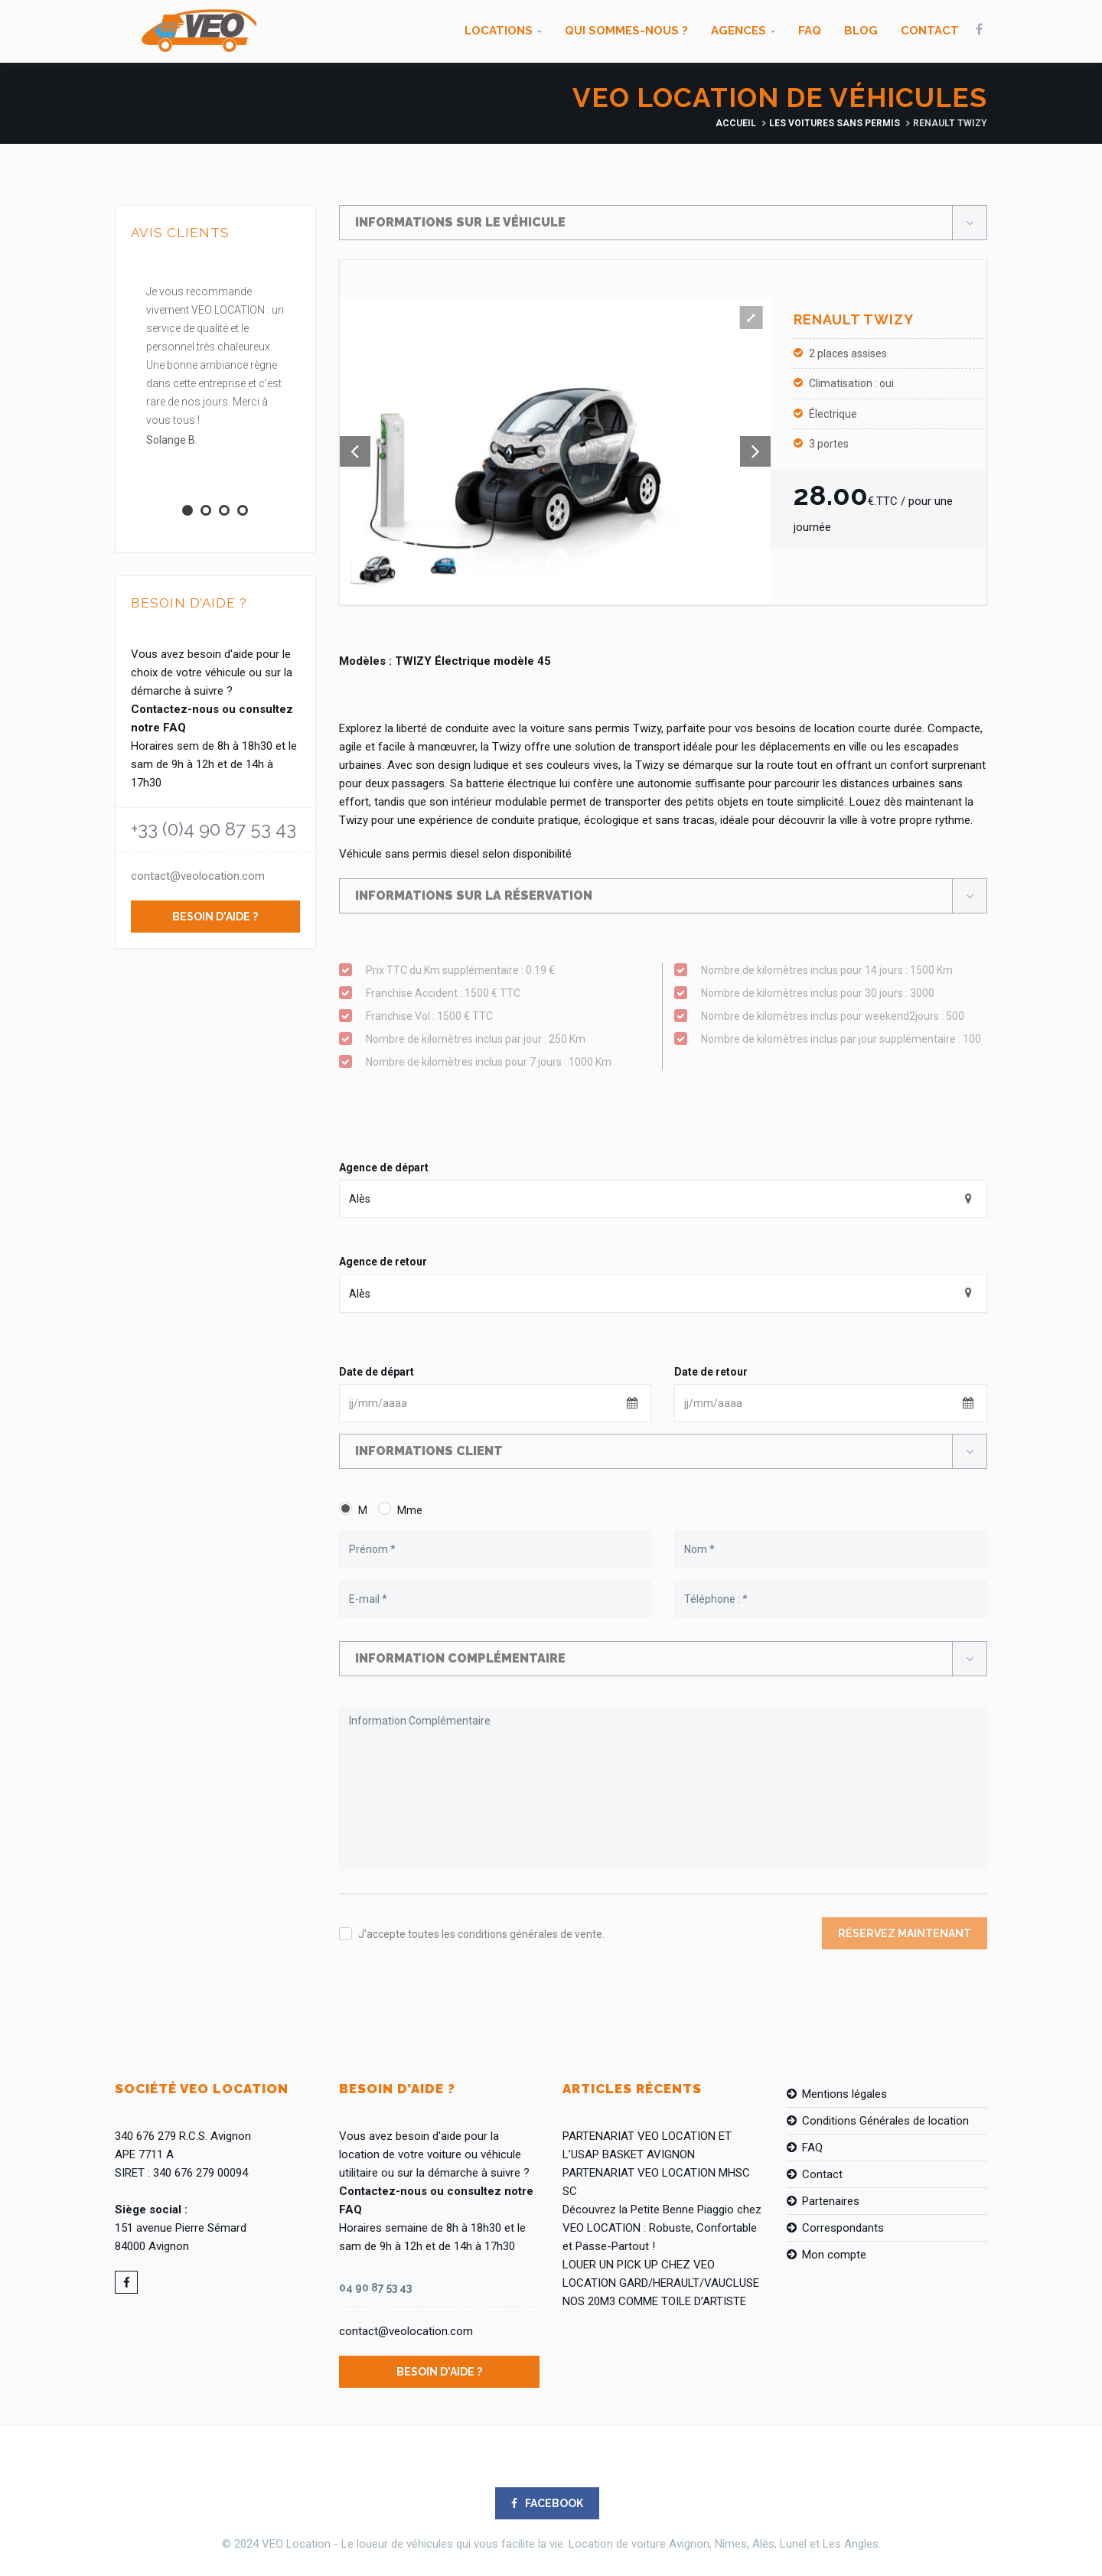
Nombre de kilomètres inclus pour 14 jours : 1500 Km (844, 970)
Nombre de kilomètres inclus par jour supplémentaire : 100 (844, 1039)
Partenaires (830, 2201)
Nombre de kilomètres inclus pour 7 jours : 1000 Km (509, 1062)
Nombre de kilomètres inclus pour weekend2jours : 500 (844, 1016)
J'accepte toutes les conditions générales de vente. (481, 1934)
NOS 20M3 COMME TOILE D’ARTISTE (654, 2301)
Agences (738, 30)
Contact (930, 30)
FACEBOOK (547, 2503)
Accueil (736, 123)
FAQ (809, 30)
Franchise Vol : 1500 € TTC (509, 1016)
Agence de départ (384, 1167)
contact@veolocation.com (198, 876)
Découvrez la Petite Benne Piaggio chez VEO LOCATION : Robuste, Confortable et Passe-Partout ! (661, 2228)
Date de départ (376, 1372)
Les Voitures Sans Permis (834, 123)
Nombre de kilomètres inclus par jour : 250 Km (509, 1039)
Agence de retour (383, 1261)
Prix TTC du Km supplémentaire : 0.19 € (509, 970)
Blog (861, 30)
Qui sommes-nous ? (626, 30)
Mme (409, 1510)
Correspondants (843, 2228)
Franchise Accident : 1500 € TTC (509, 993)
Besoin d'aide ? (215, 916)
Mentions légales (844, 2094)
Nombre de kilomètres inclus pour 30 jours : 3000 (844, 993)
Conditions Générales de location (885, 2121)
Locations (499, 30)
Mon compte (834, 2255)
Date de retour (711, 1372)
